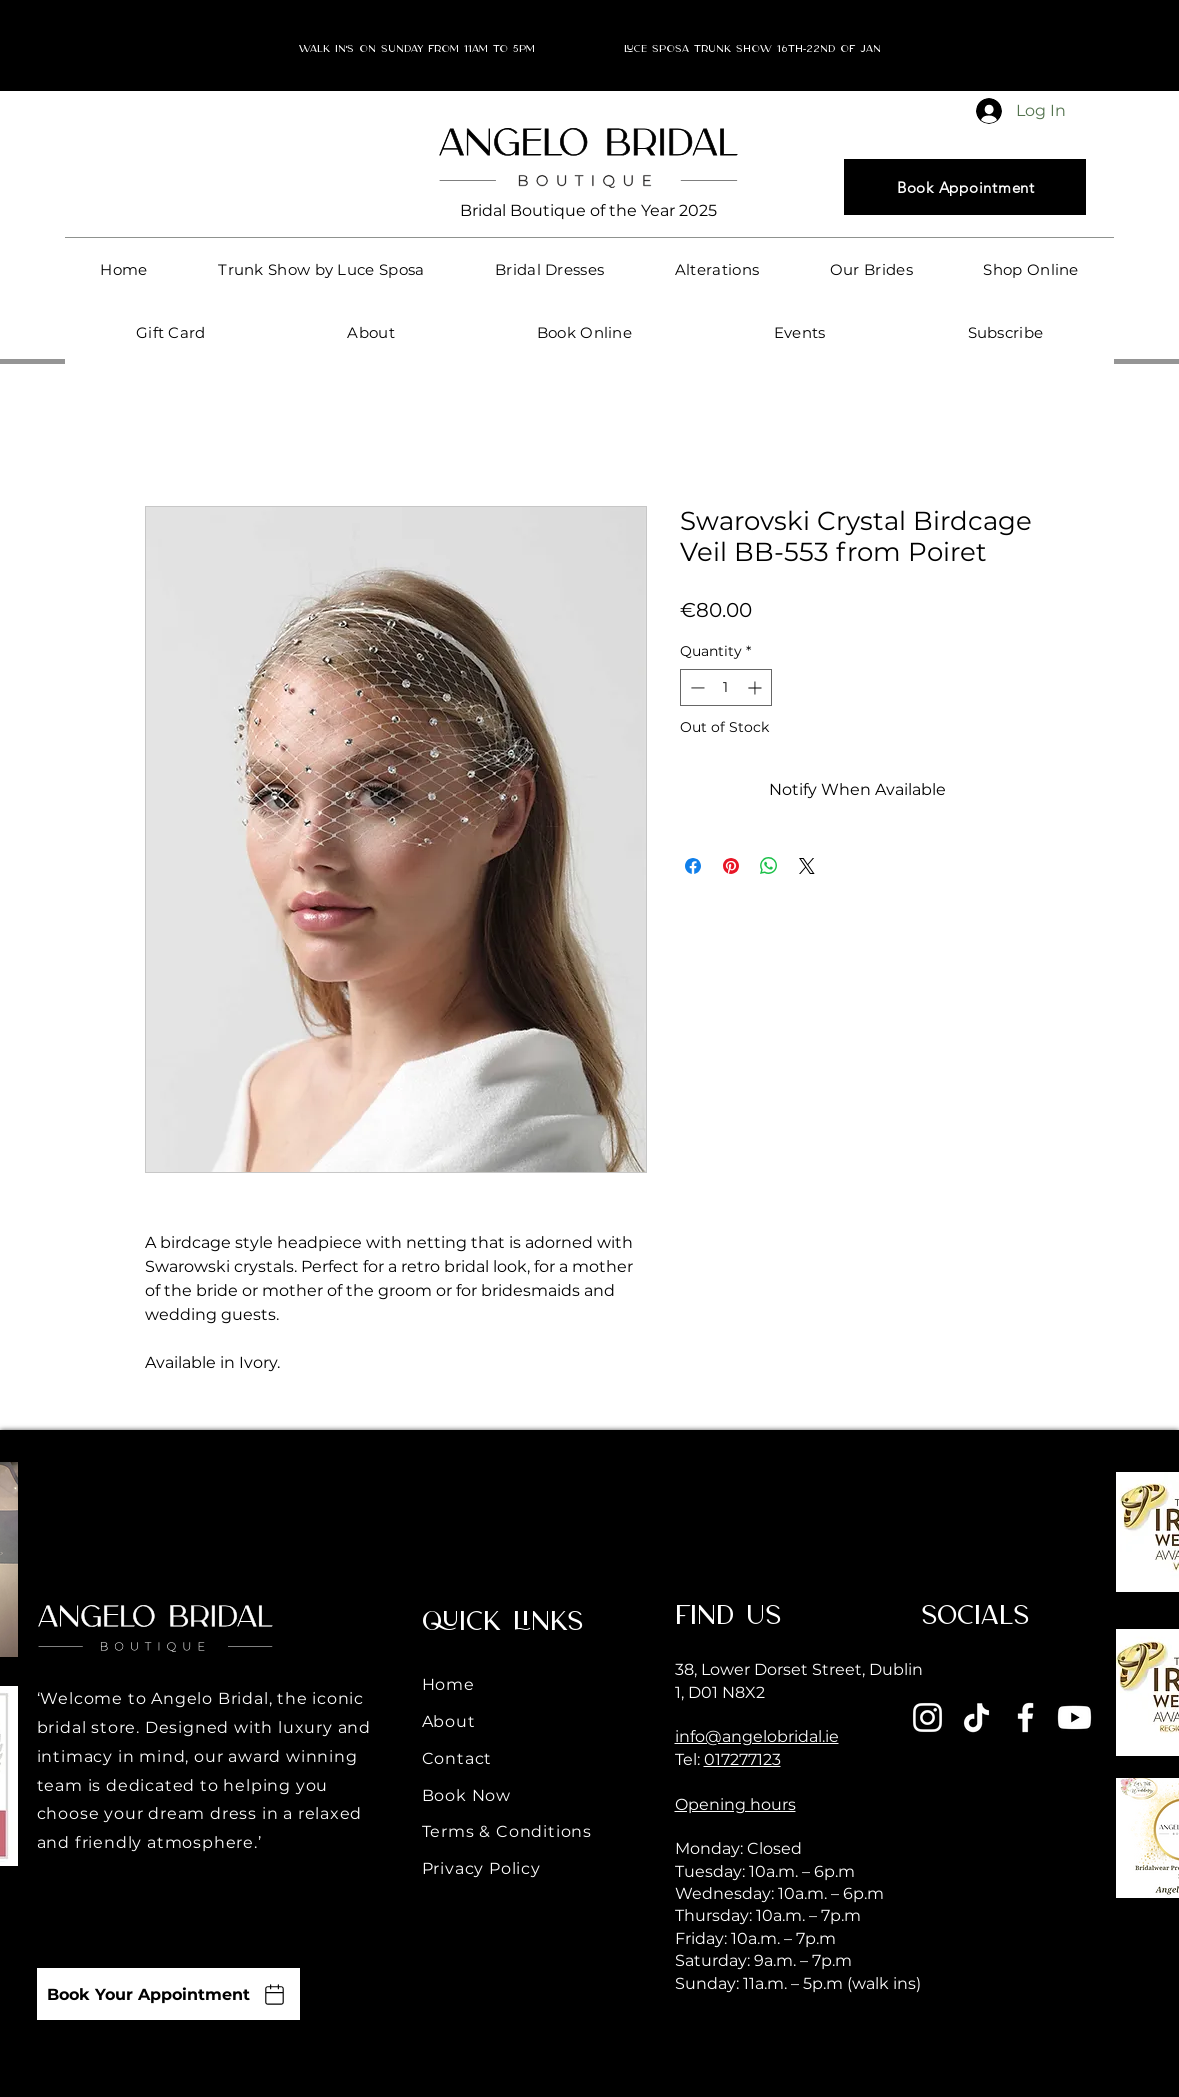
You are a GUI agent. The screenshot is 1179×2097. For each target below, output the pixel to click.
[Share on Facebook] (693, 866)
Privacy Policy (481, 1868)
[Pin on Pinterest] (731, 866)
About (449, 1721)
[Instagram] (927, 1717)
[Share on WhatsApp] (769, 866)
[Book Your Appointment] (168, 1994)
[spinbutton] (726, 687)
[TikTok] (976, 1717)
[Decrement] (695, 687)
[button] (550, 269)
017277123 (742, 1759)
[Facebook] (1025, 1717)
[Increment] (756, 687)
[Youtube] (1074, 1717)
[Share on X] (807, 866)
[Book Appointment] (965, 187)
